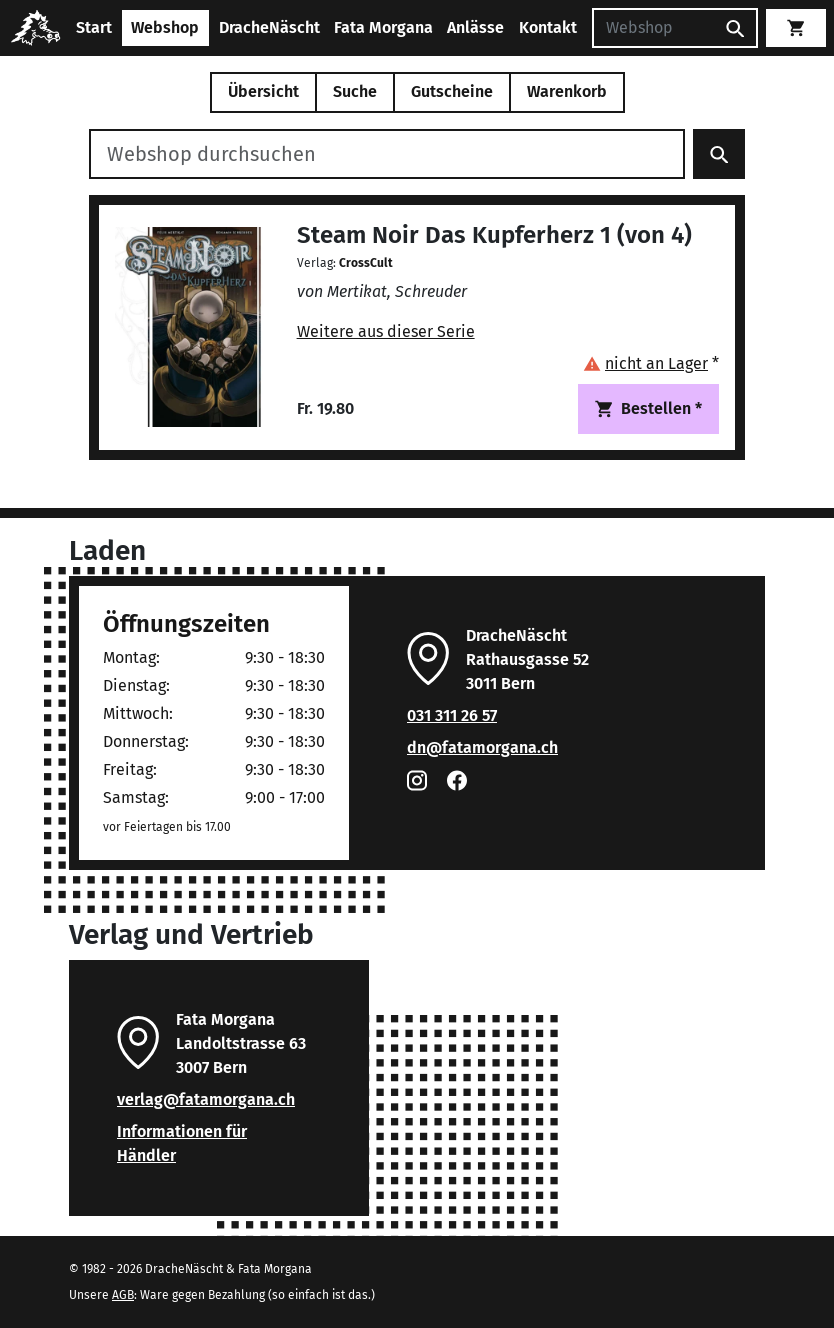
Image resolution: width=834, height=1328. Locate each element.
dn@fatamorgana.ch (482, 747)
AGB (123, 1295)
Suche (355, 91)
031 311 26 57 (452, 715)
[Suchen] (653, 28)
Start (94, 27)
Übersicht (263, 91)
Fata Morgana (383, 27)
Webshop (165, 27)
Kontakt (548, 27)
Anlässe (475, 27)
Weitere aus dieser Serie (386, 331)
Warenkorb (567, 91)
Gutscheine (452, 91)
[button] (651, 363)
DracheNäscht (269, 27)
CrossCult (366, 263)
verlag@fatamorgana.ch (206, 1099)
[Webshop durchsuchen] (387, 154)
